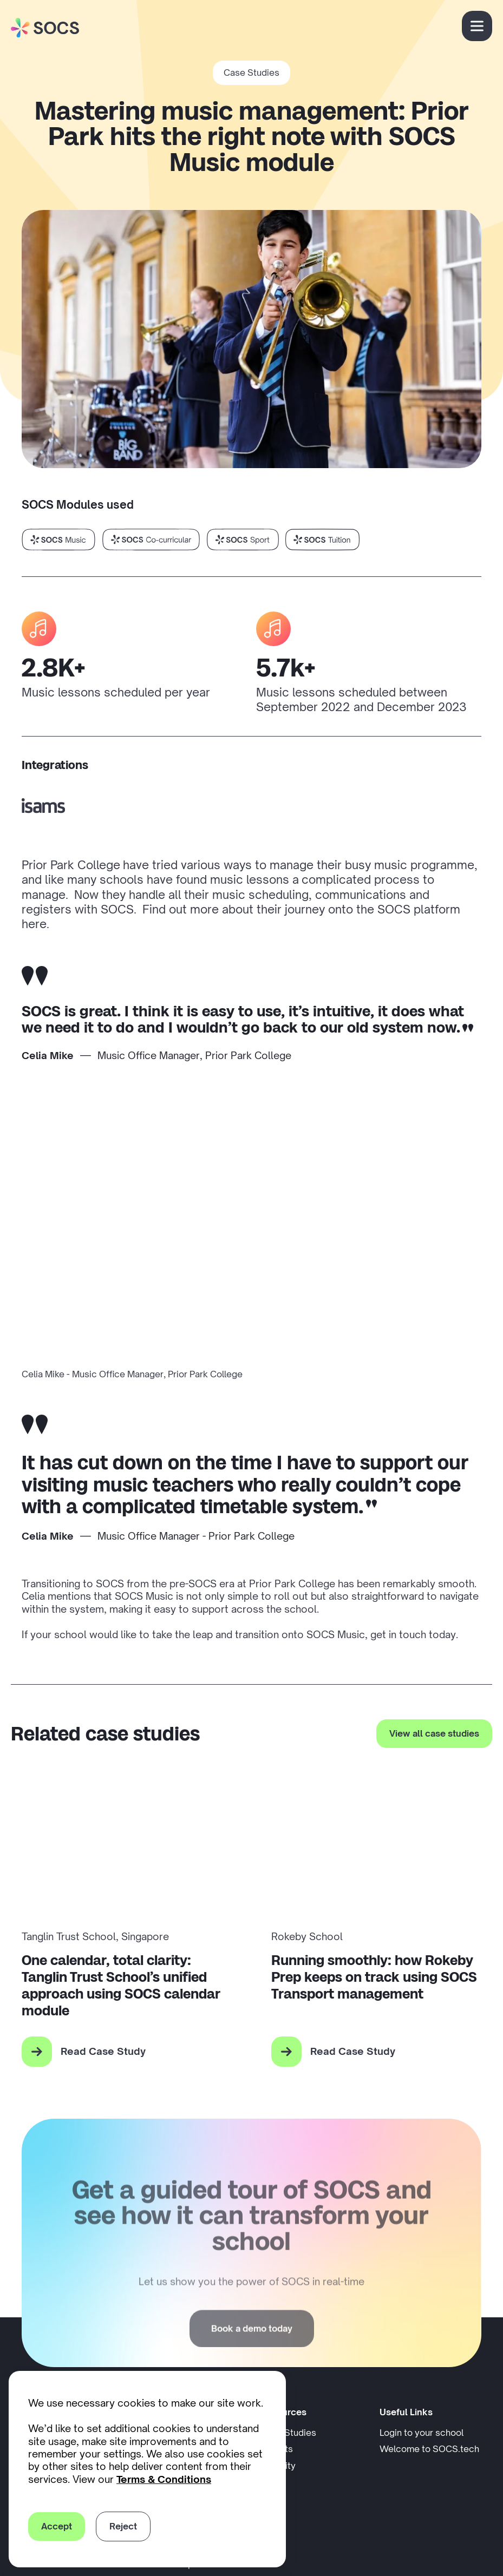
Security (278, 2465)
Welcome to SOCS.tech (429, 2448)
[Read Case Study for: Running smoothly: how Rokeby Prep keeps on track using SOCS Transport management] (376, 2051)
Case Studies (251, 72)
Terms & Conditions (163, 2479)
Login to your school (430, 2432)
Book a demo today (251, 2362)
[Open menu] (477, 26)
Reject (123, 2526)
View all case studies (434, 1733)
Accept (56, 2526)
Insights (276, 2448)
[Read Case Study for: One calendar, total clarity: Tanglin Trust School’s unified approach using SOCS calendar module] (127, 2051)
